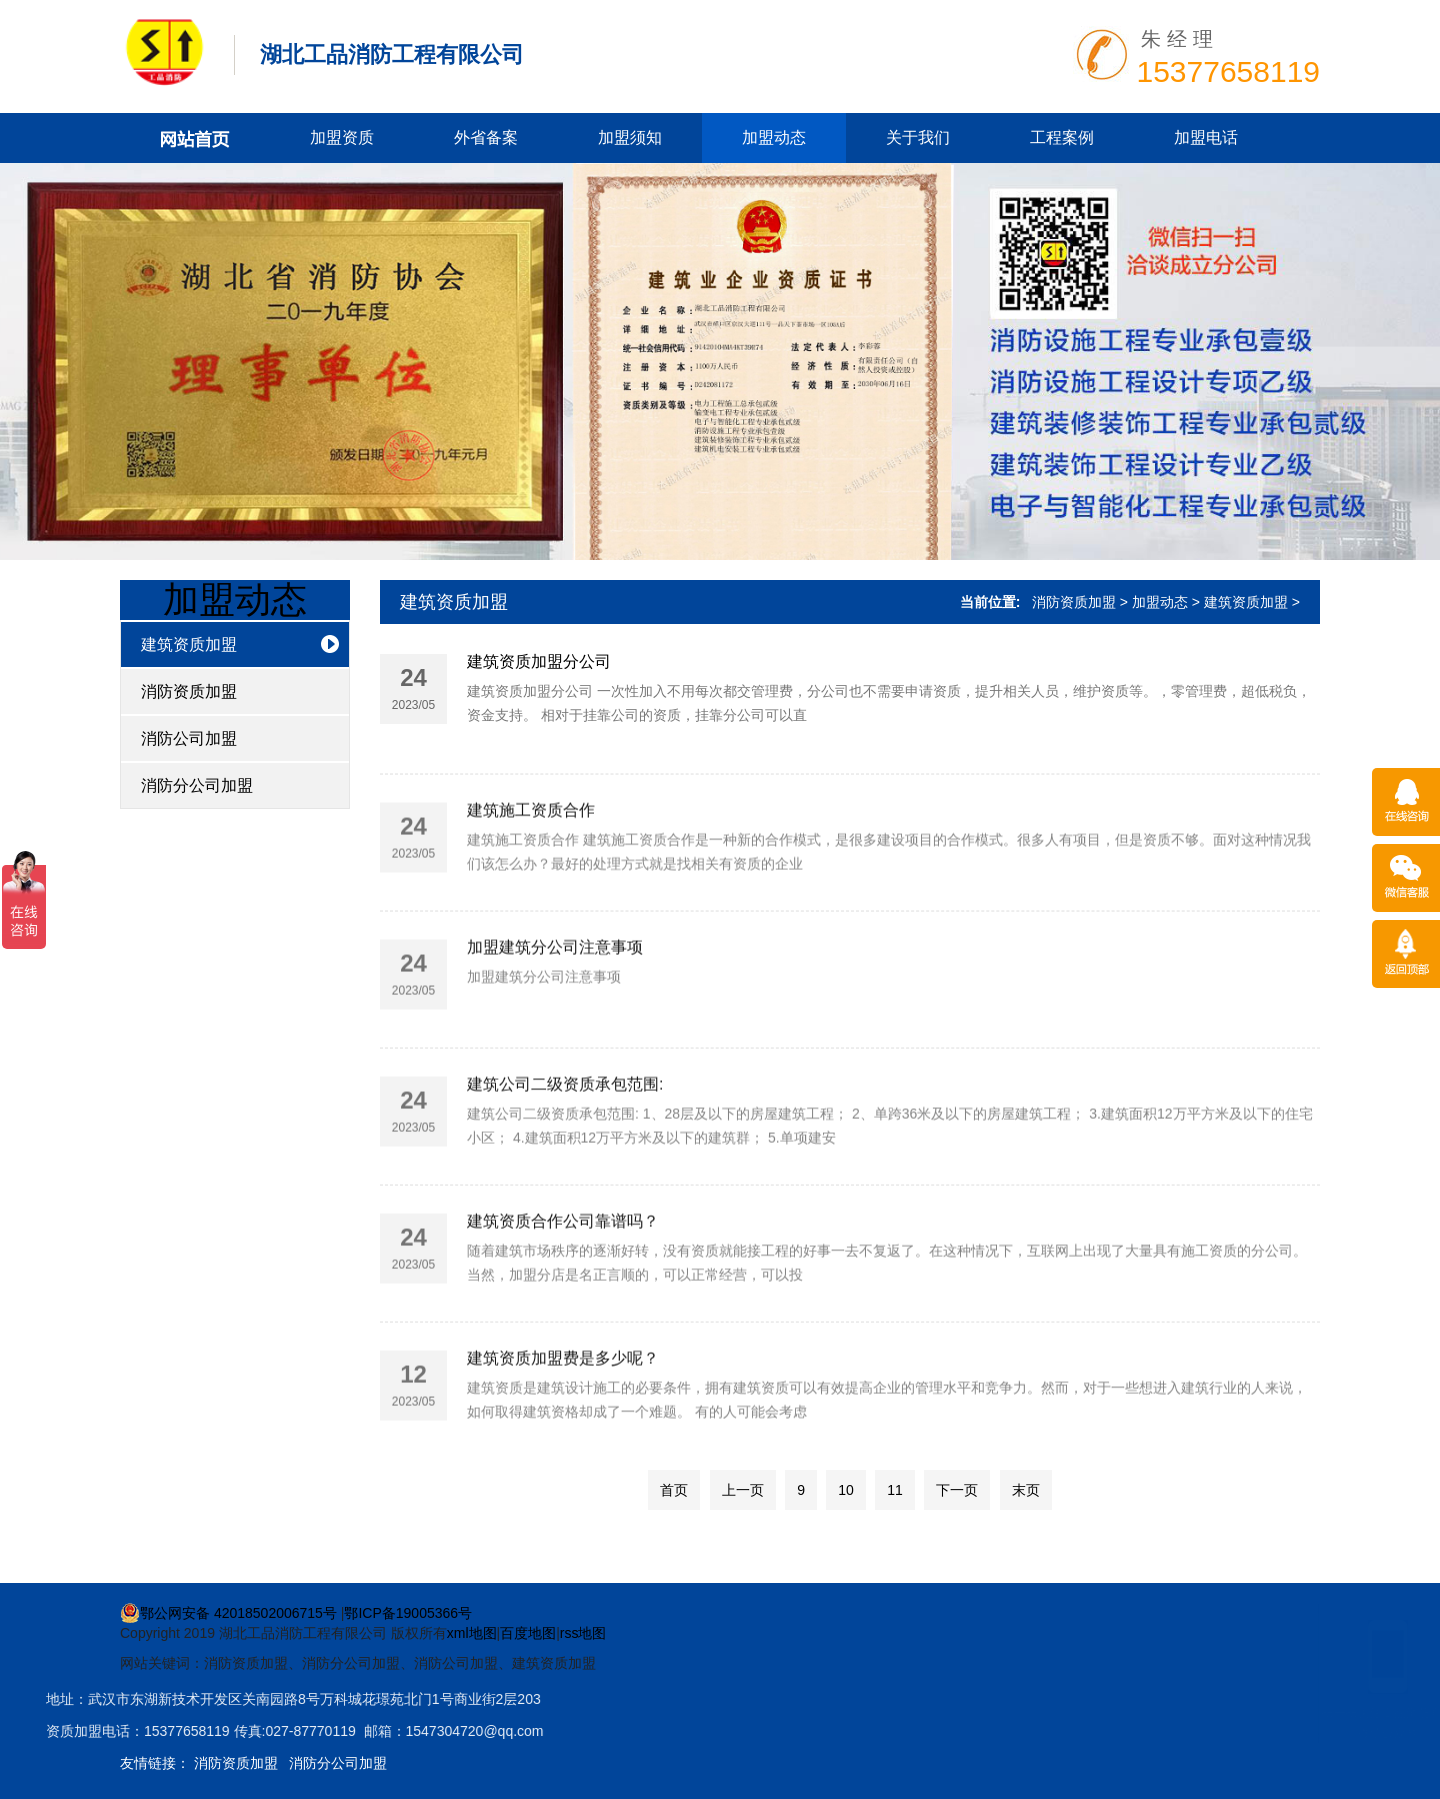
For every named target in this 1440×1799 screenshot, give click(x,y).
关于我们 (918, 137)
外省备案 (486, 137)
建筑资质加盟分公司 (539, 661)
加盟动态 (774, 137)
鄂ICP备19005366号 (408, 1613)
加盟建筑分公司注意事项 (555, 1011)
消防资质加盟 (189, 691)
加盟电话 (1206, 137)
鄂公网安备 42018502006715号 (228, 1613)
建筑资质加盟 (189, 644)
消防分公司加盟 (197, 785)
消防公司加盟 (189, 738)
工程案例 (1062, 137)
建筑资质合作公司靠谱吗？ (563, 1285)
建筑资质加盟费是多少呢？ (563, 1422)
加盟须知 (630, 137)
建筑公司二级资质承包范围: (565, 1148)
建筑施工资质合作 (531, 874)
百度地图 (528, 1633)
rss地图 (583, 1633)
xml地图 (472, 1633)
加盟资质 (342, 137)
